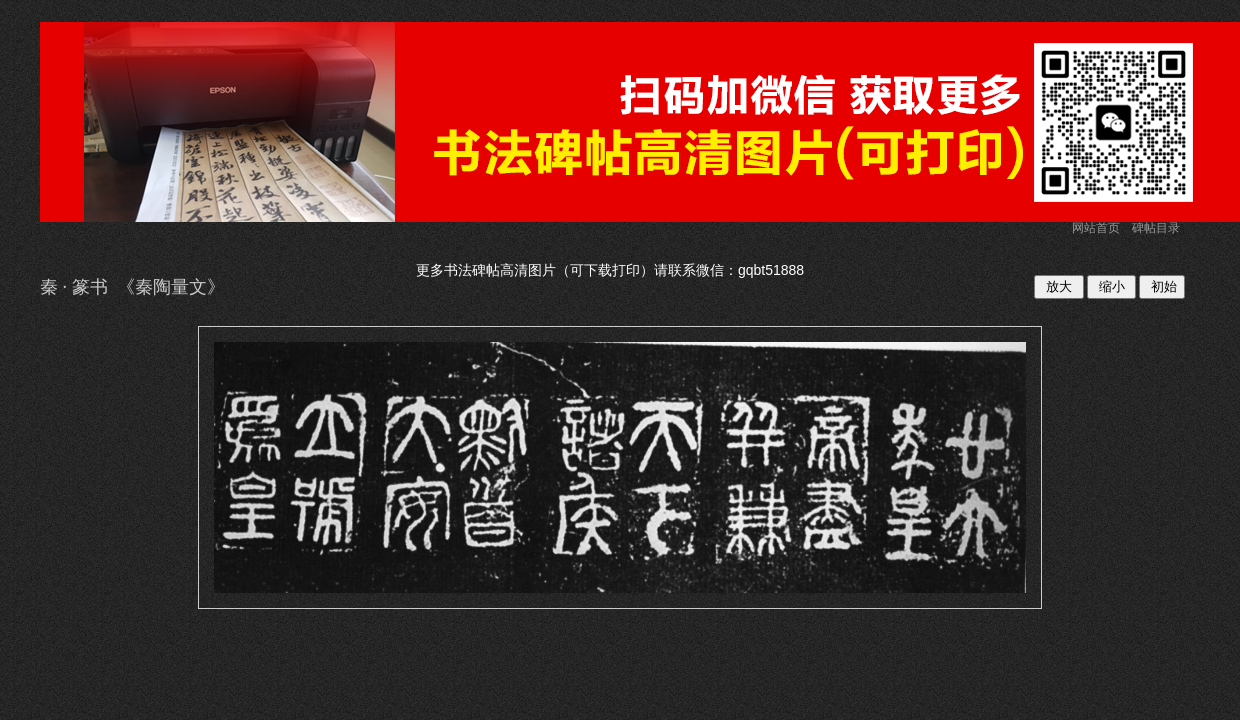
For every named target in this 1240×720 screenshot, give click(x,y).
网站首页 (1096, 228)
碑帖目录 (1156, 228)
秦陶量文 (171, 287)
